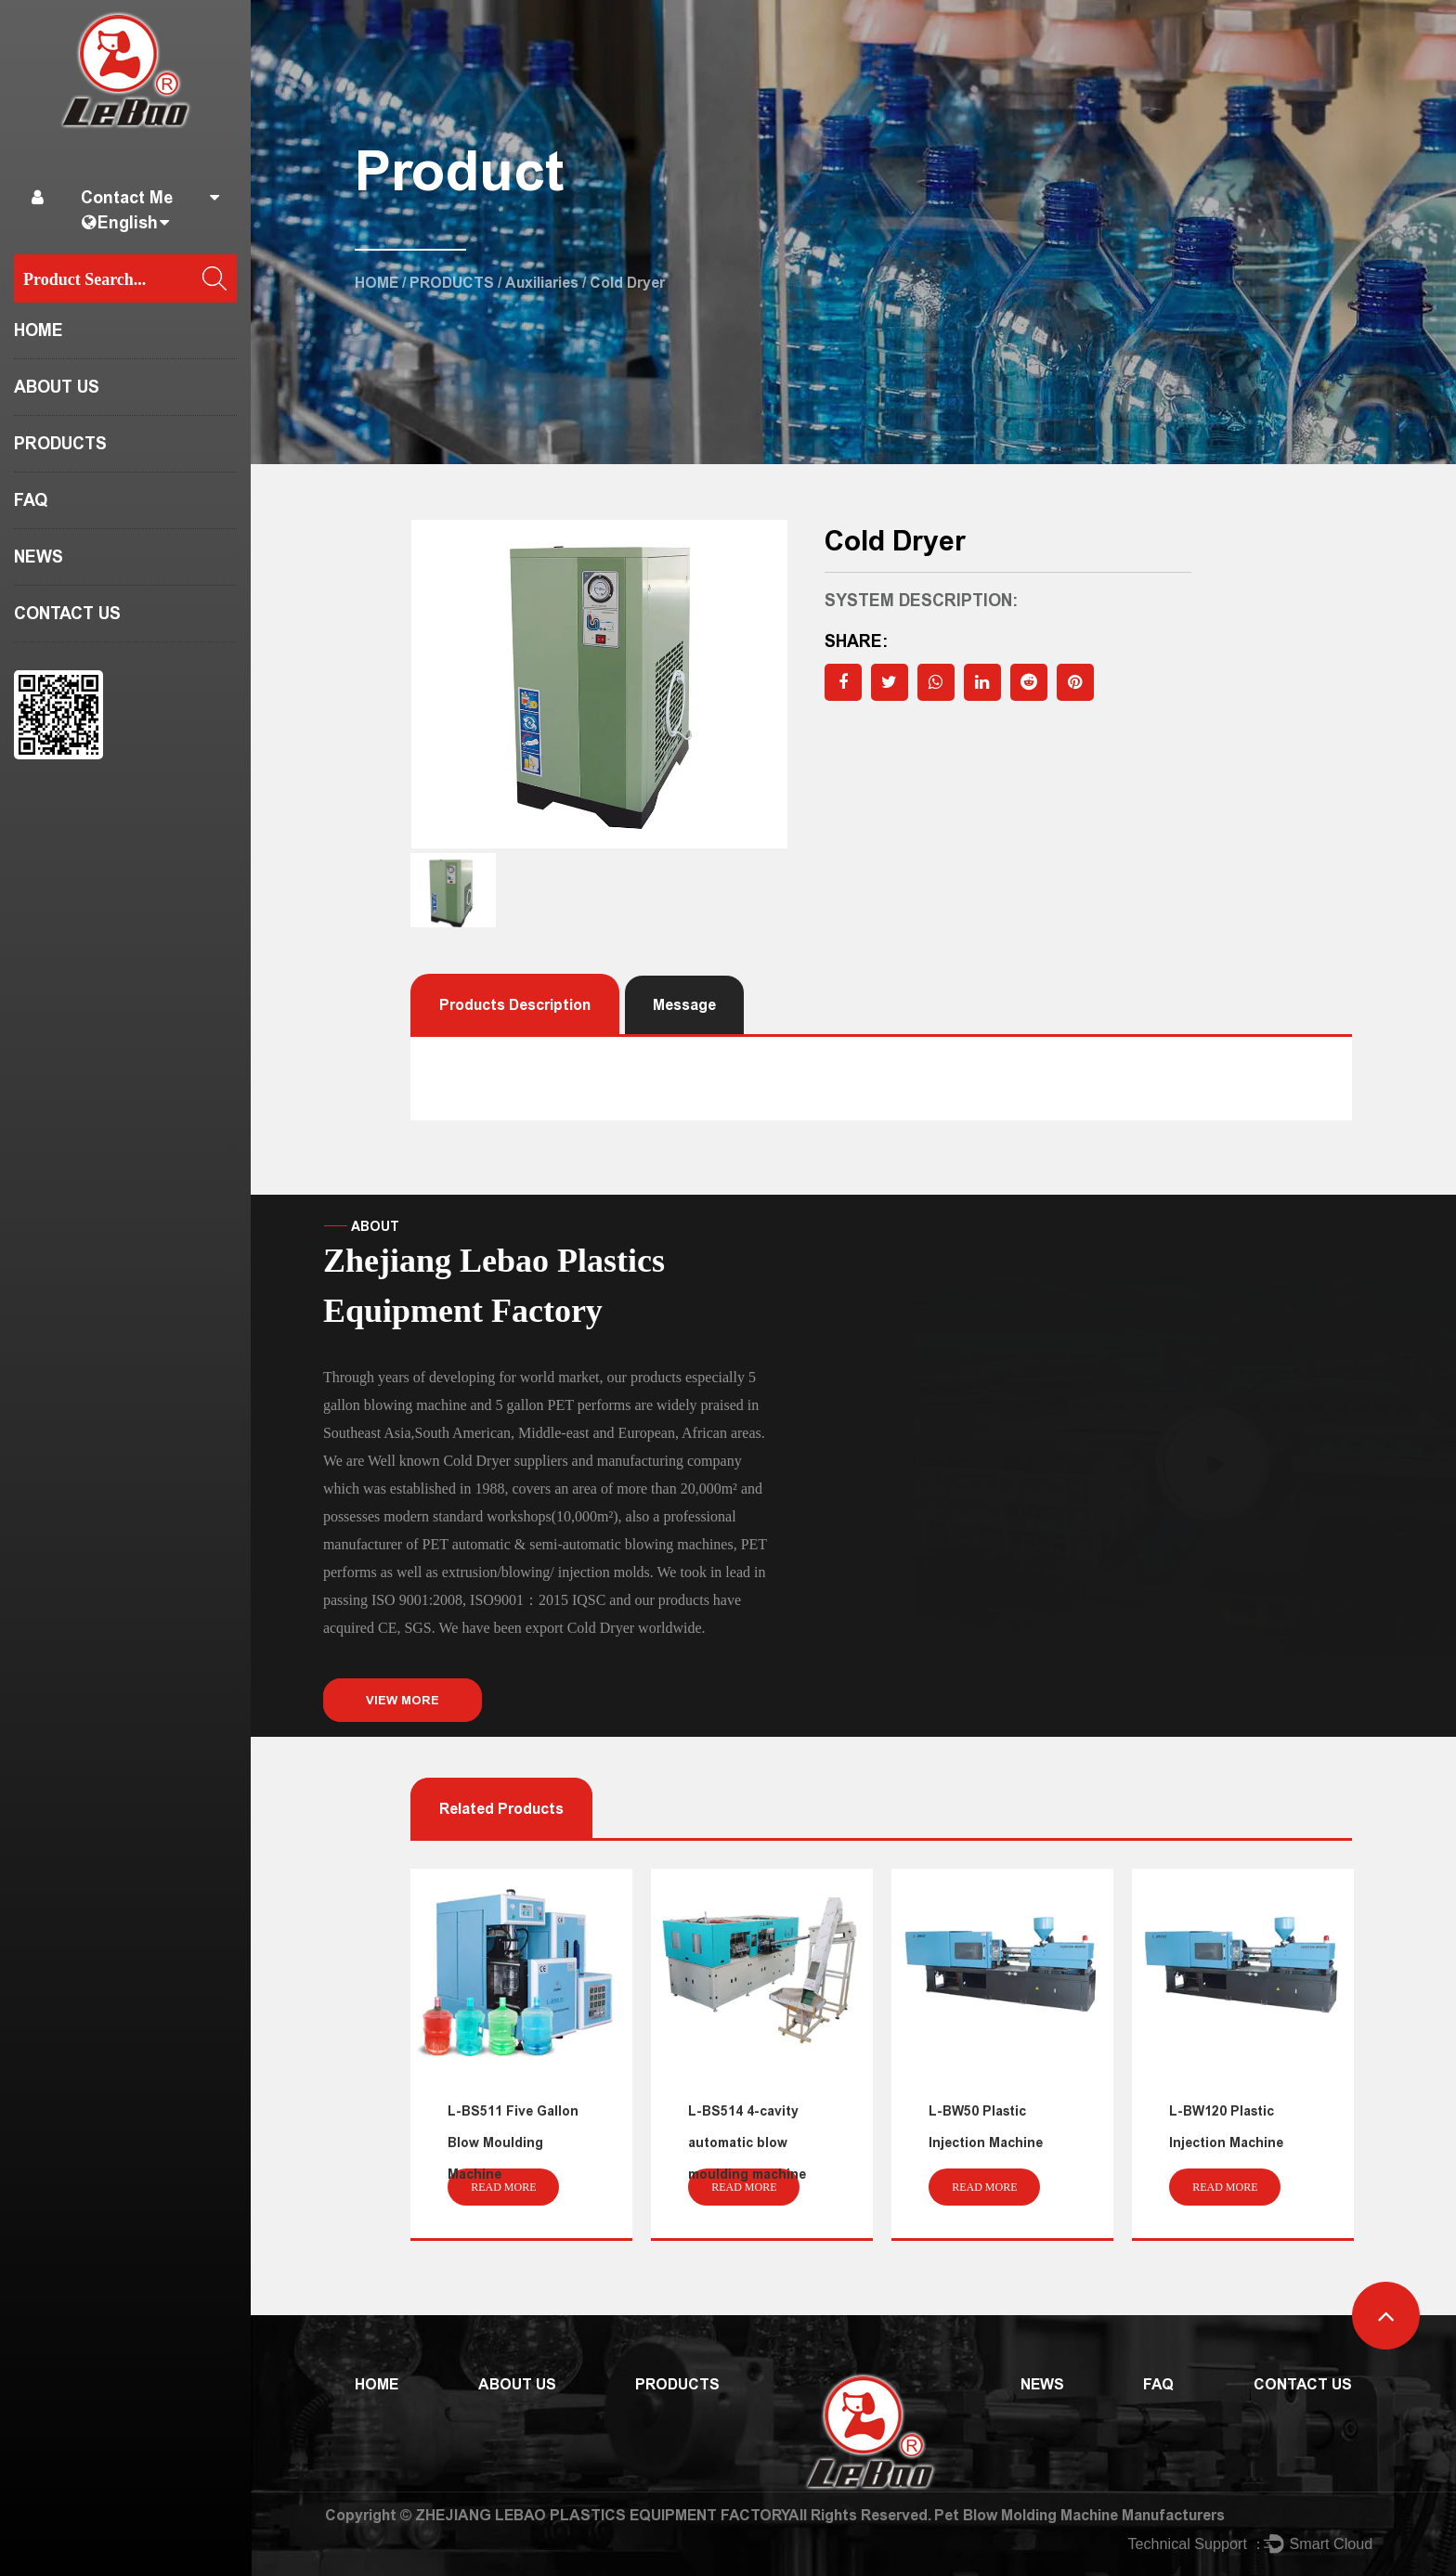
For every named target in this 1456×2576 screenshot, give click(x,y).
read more (503, 2187)
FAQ (30, 500)
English (128, 223)
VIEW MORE (402, 1700)
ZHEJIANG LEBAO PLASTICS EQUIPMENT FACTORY (601, 2515)
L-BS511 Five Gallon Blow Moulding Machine (513, 2143)
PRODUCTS (60, 444)
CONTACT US (67, 613)
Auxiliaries (541, 282)
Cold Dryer (600, 1628)
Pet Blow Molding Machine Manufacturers (1079, 2515)
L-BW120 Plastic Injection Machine (1226, 2127)
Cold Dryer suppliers (505, 1461)
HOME (38, 330)
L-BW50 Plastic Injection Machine (986, 2127)
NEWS (38, 557)
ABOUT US (56, 387)
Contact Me (127, 198)
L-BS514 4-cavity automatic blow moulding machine (747, 2143)
